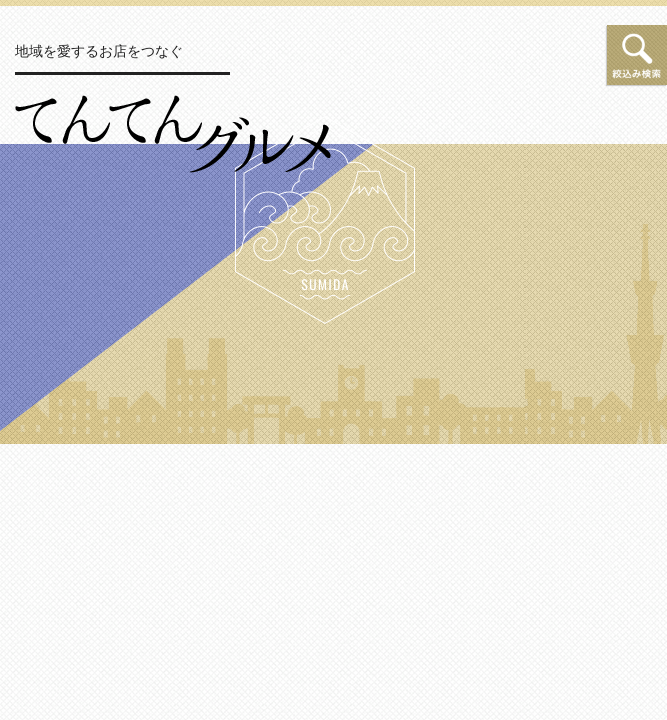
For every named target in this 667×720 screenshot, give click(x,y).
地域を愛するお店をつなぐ (99, 51)
